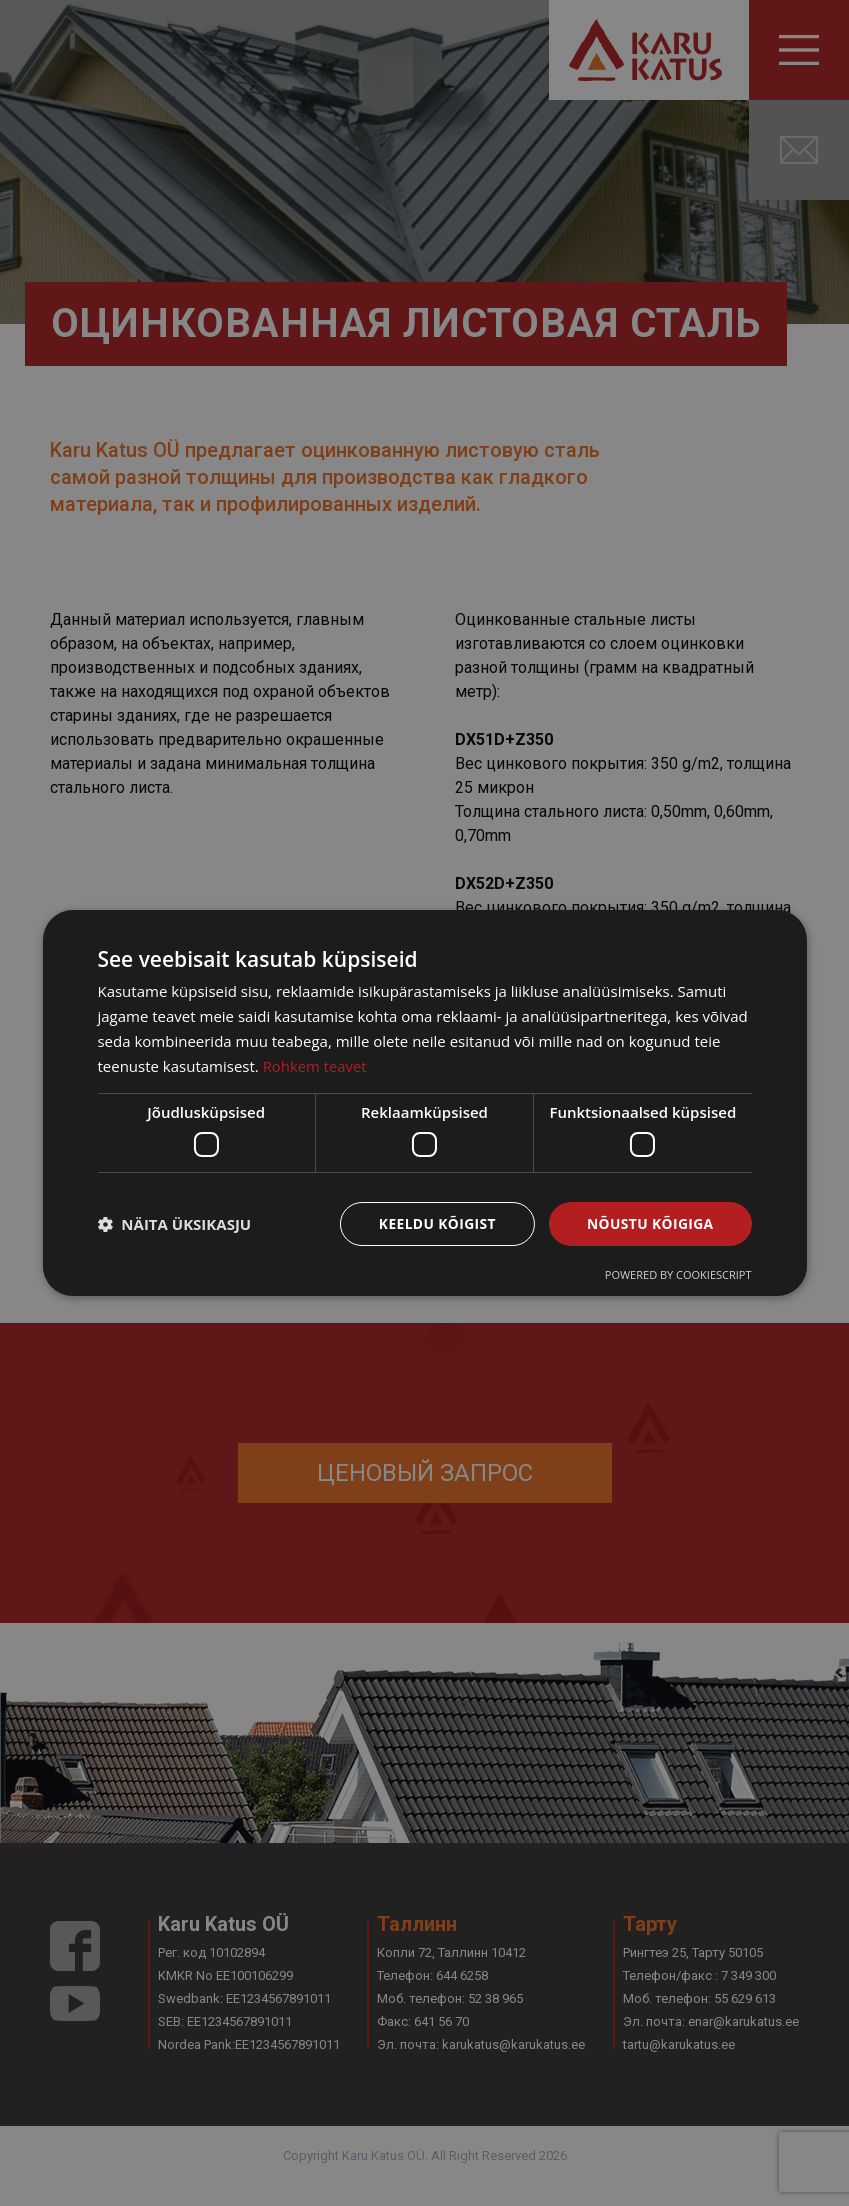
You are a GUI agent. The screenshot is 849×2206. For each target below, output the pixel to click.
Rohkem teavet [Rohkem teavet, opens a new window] (315, 1065)
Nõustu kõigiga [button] (649, 1223)
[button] (174, 1224)
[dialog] (424, 1103)
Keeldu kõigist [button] (434, 1223)
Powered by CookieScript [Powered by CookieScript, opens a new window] (678, 1274)
